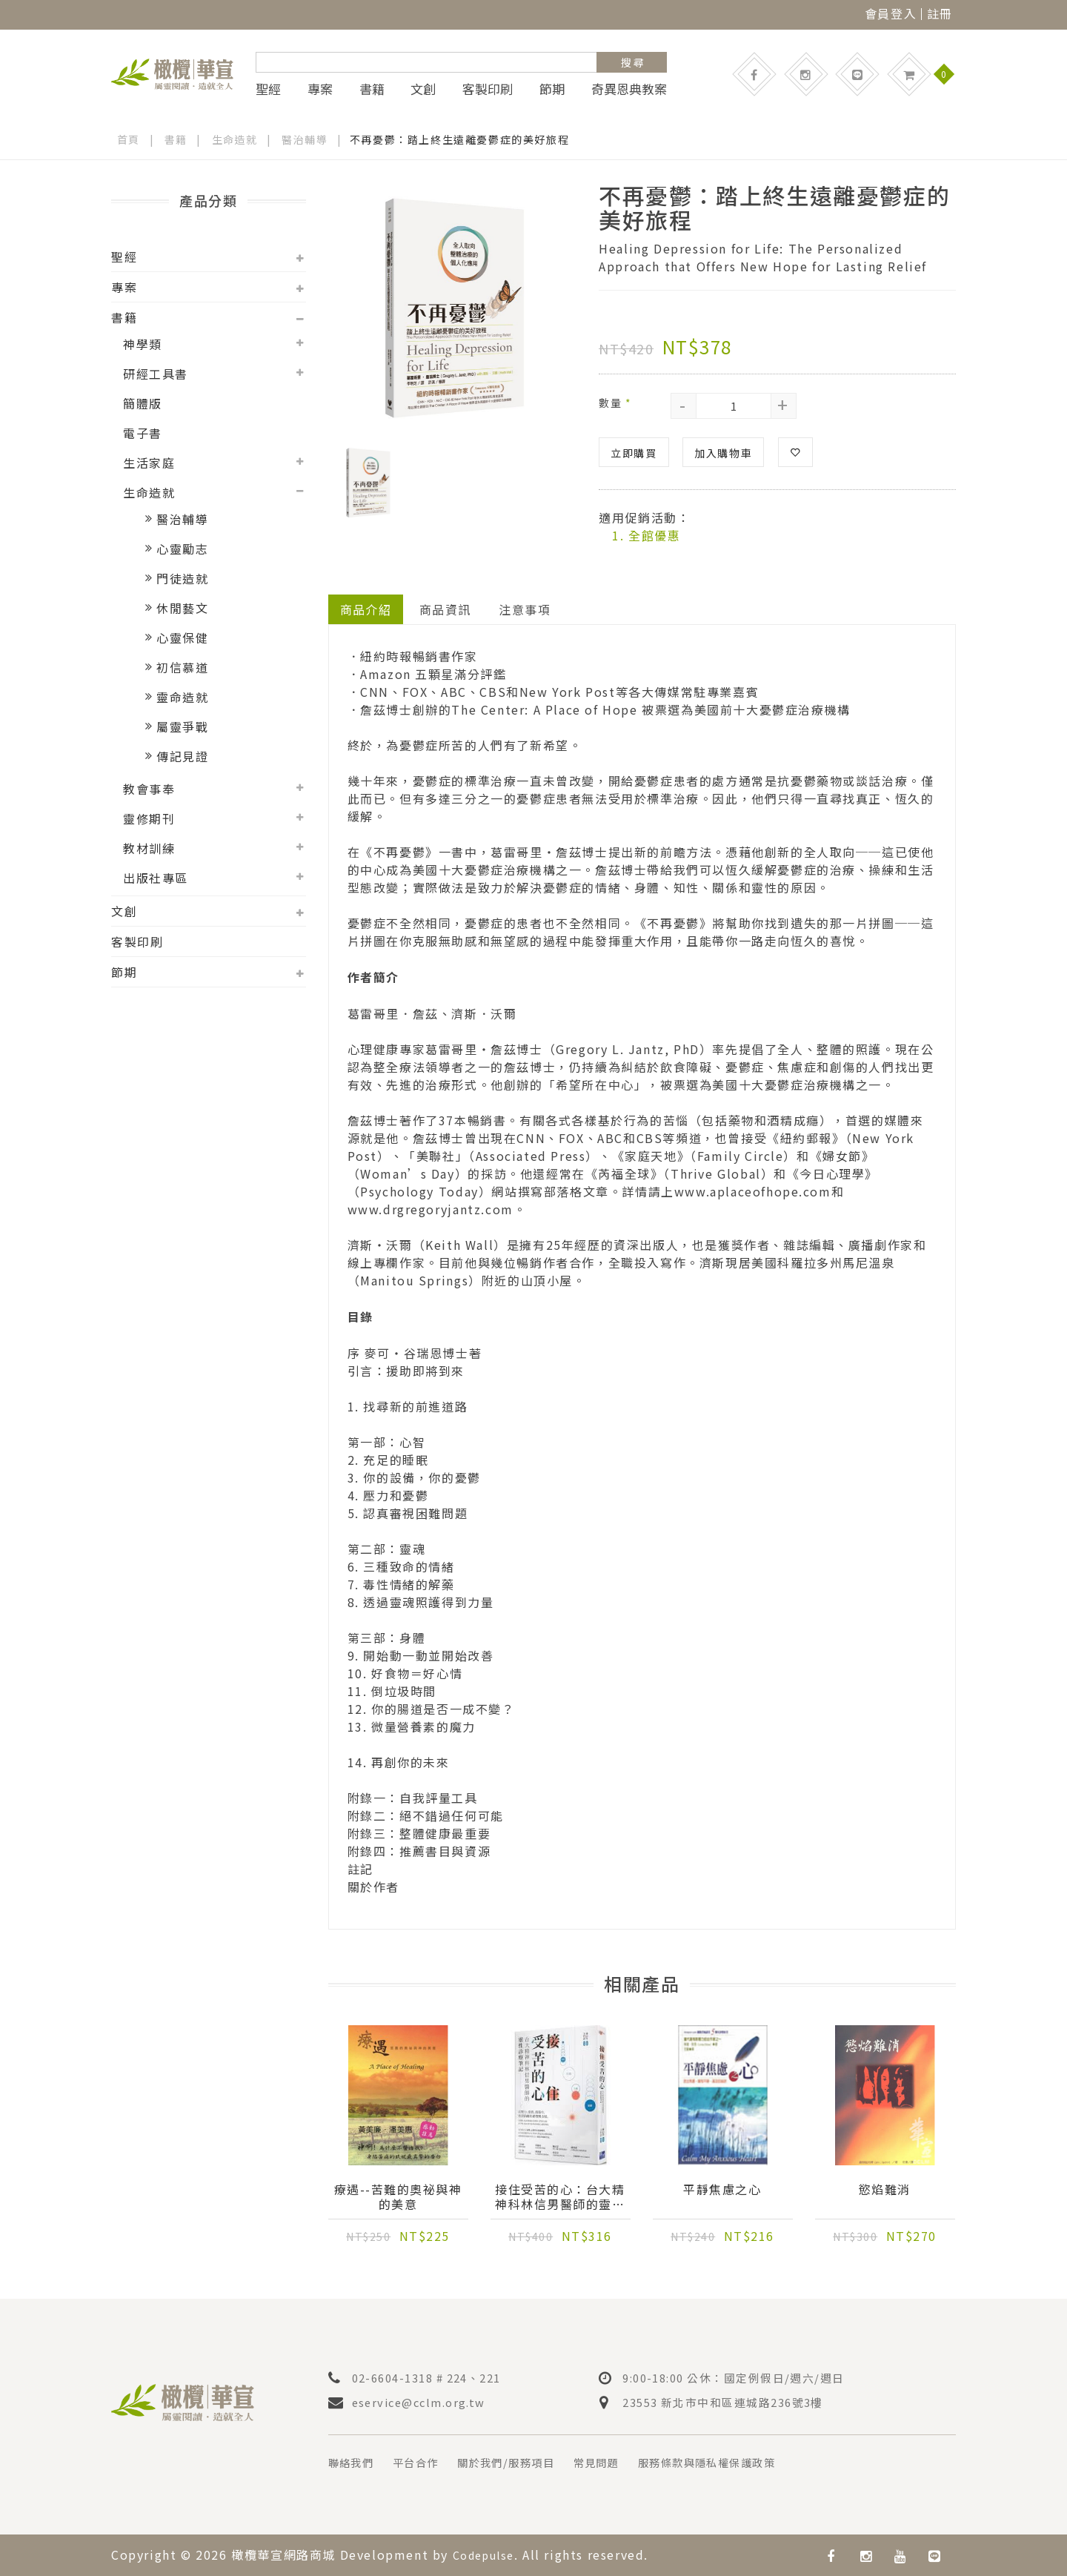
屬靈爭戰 (182, 726)
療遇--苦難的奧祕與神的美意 (397, 2197)
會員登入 (891, 13)
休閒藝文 (182, 608)
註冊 (940, 13)
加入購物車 (723, 452)
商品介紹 (366, 608)
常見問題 (625, 2462)
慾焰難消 (885, 2190)
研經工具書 (155, 374)
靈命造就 (182, 697)
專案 (320, 89)
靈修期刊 (149, 818)
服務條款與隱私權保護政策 (749, 2462)
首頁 (128, 139)
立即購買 (634, 452)
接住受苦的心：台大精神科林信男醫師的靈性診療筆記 (560, 2197)
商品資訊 (446, 608)
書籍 (372, 89)
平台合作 (425, 2462)
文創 (423, 89)
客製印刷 (487, 89)
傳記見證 (182, 756)
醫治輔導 (305, 139)
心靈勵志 (182, 548)
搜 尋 (632, 62)
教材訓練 (149, 848)
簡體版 (142, 403)
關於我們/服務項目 (525, 2462)
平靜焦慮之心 (722, 2190)
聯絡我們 (354, 2462)
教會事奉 (149, 789)
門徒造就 (182, 578)
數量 (615, 401)
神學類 (142, 344)
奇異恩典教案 (629, 89)
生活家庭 (149, 462)
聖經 (268, 89)
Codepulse (487, 2554)
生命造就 (235, 139)
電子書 (142, 433)
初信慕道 (182, 667)
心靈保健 (182, 637)
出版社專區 (155, 878)
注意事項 (526, 608)
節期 (552, 89)
